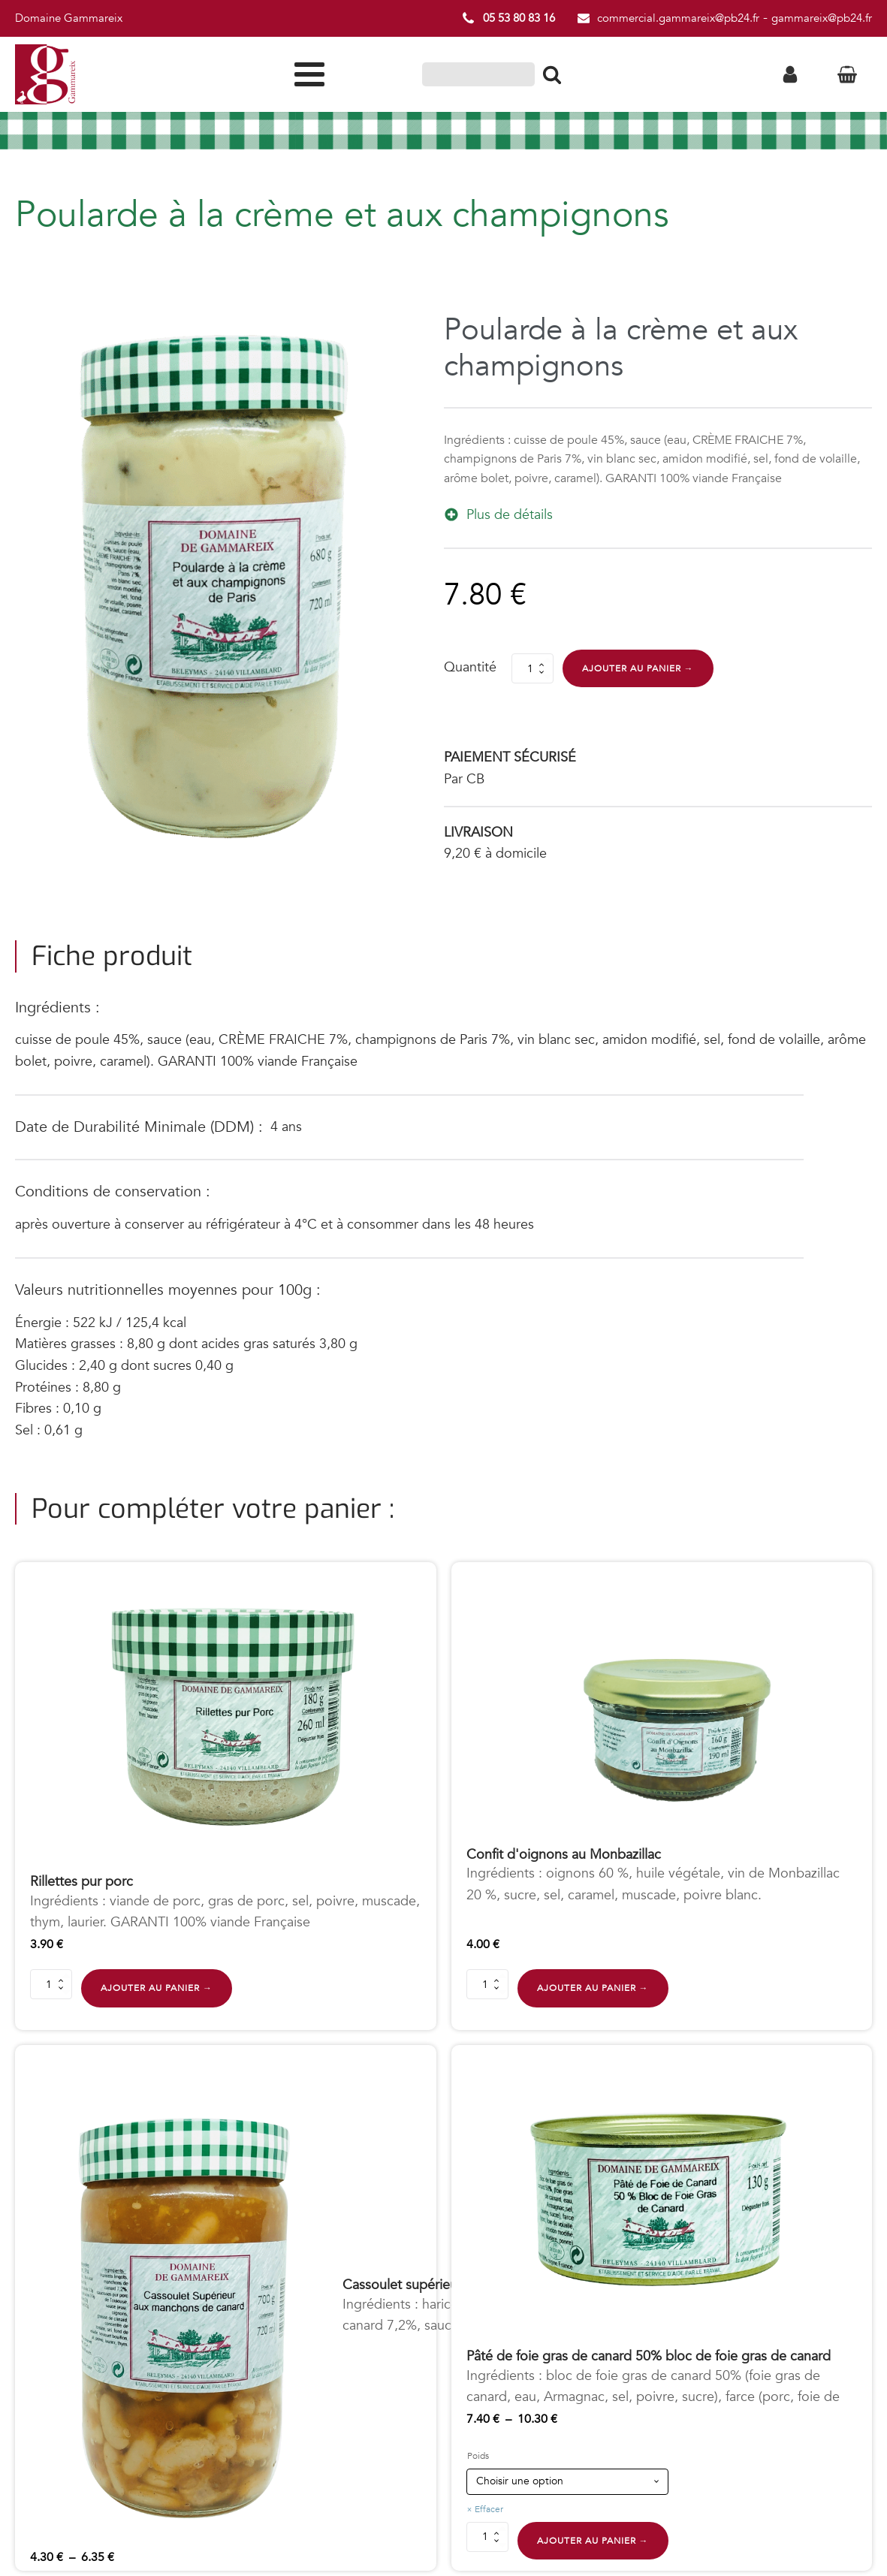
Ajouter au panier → (638, 668)
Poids (478, 2457)
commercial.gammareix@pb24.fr (678, 18)
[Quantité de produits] (532, 668)
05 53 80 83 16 (519, 18)
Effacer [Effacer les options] (489, 2509)
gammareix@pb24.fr (821, 18)
